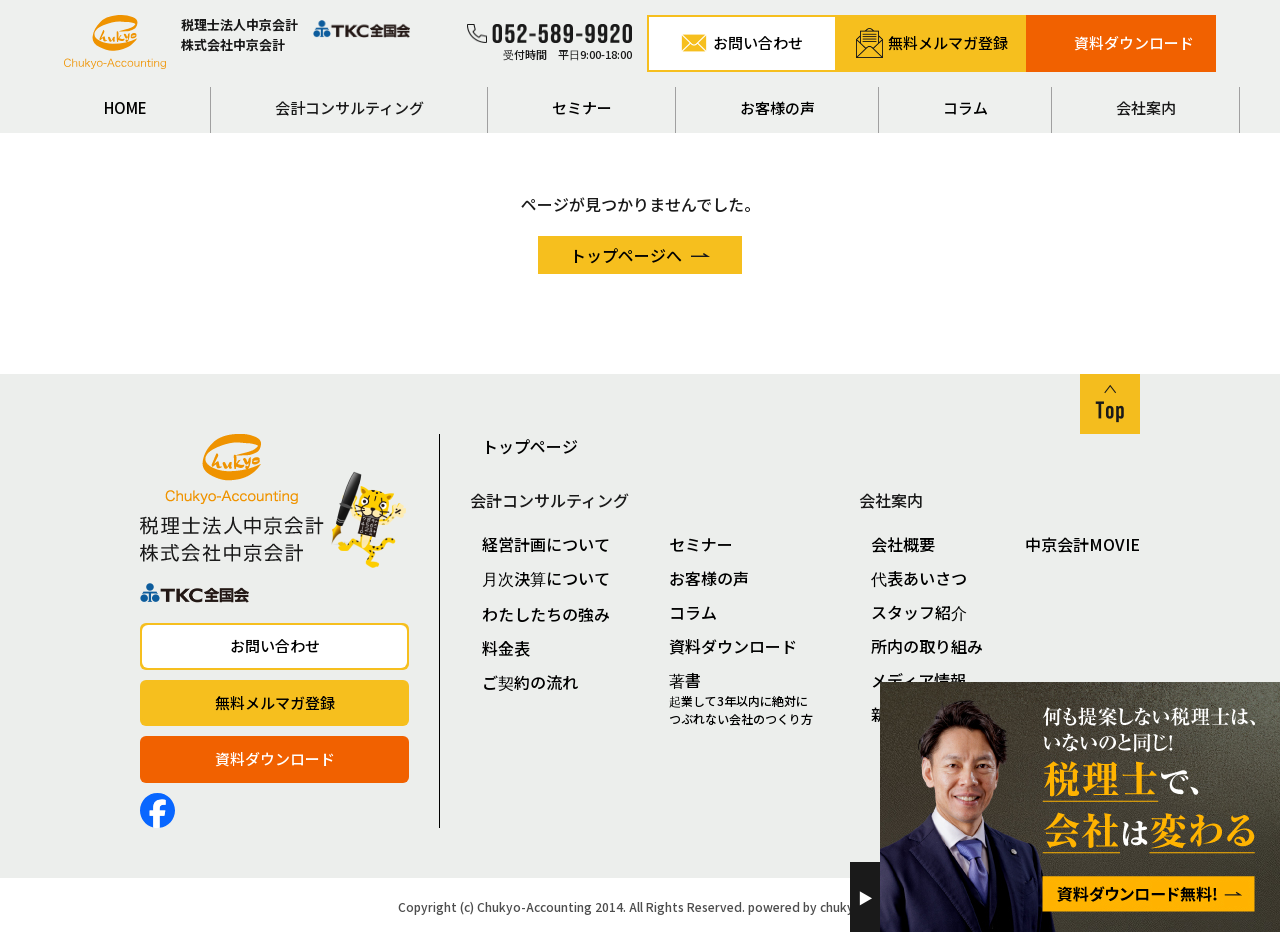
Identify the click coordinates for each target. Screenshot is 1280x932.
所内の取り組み (927, 646)
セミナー (582, 107)
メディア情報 (918, 680)
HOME (125, 107)
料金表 (506, 648)
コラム (965, 107)
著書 (751, 698)
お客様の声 (777, 107)
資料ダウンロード (275, 758)
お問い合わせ (275, 645)
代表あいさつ (919, 578)
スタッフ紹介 (919, 612)
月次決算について (546, 578)
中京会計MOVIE (1082, 544)
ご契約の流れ (530, 682)
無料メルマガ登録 (275, 702)
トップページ (530, 446)
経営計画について (546, 544)
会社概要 (903, 544)
